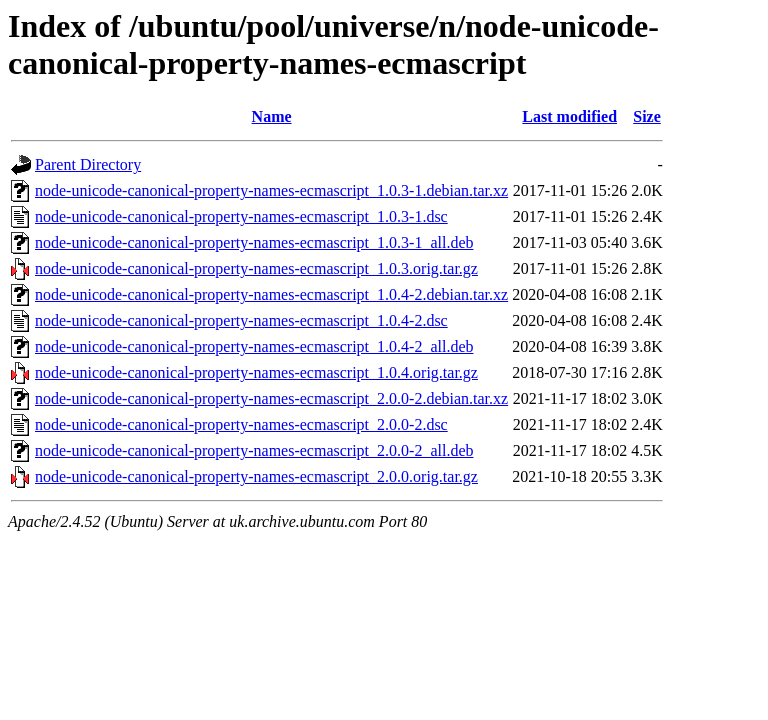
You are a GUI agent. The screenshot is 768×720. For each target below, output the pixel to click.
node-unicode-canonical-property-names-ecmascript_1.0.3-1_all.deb (254, 242)
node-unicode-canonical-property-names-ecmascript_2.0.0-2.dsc (241, 424)
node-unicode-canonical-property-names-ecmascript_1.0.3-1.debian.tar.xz (271, 190)
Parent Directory (88, 164)
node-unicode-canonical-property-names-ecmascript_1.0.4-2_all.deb (254, 346)
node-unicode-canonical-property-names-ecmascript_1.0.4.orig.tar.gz (256, 372)
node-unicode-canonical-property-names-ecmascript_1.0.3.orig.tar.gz (256, 268)
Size (647, 116)
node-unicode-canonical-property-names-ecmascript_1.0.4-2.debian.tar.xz (271, 294)
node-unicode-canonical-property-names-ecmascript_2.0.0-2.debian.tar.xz (271, 398)
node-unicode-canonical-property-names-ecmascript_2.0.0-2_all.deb (254, 450)
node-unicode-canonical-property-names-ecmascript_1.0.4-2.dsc (241, 320)
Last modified (569, 116)
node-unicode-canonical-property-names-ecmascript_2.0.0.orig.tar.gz (256, 476)
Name (272, 116)
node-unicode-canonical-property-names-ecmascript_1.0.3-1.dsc (241, 216)
